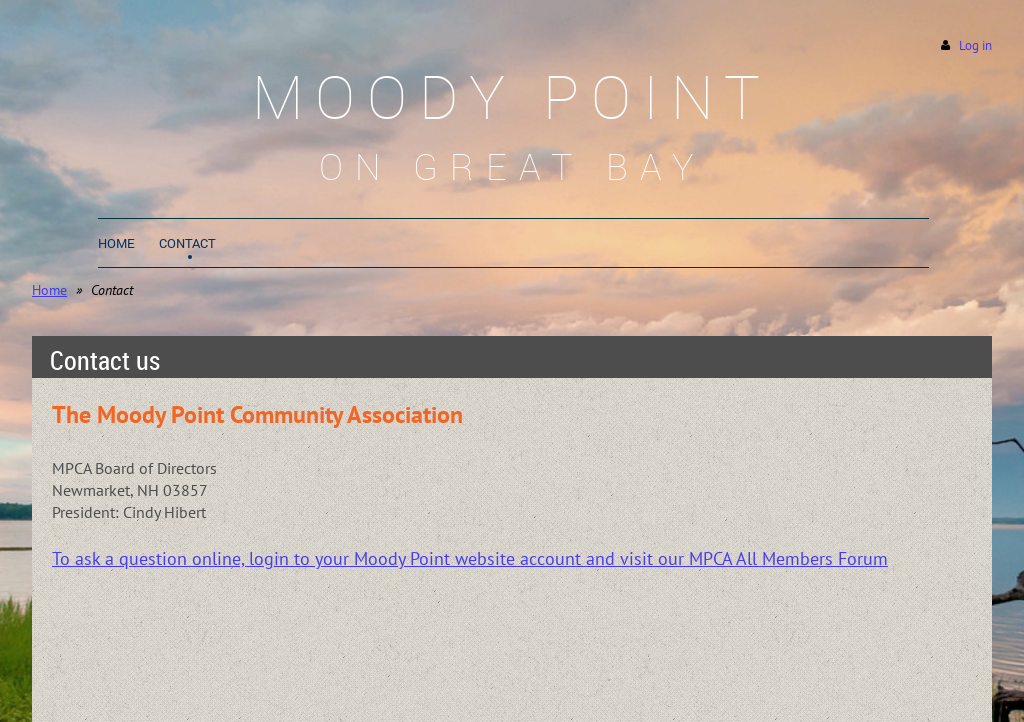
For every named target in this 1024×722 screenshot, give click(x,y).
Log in (975, 45)
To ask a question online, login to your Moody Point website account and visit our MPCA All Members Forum (470, 558)
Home (49, 290)
